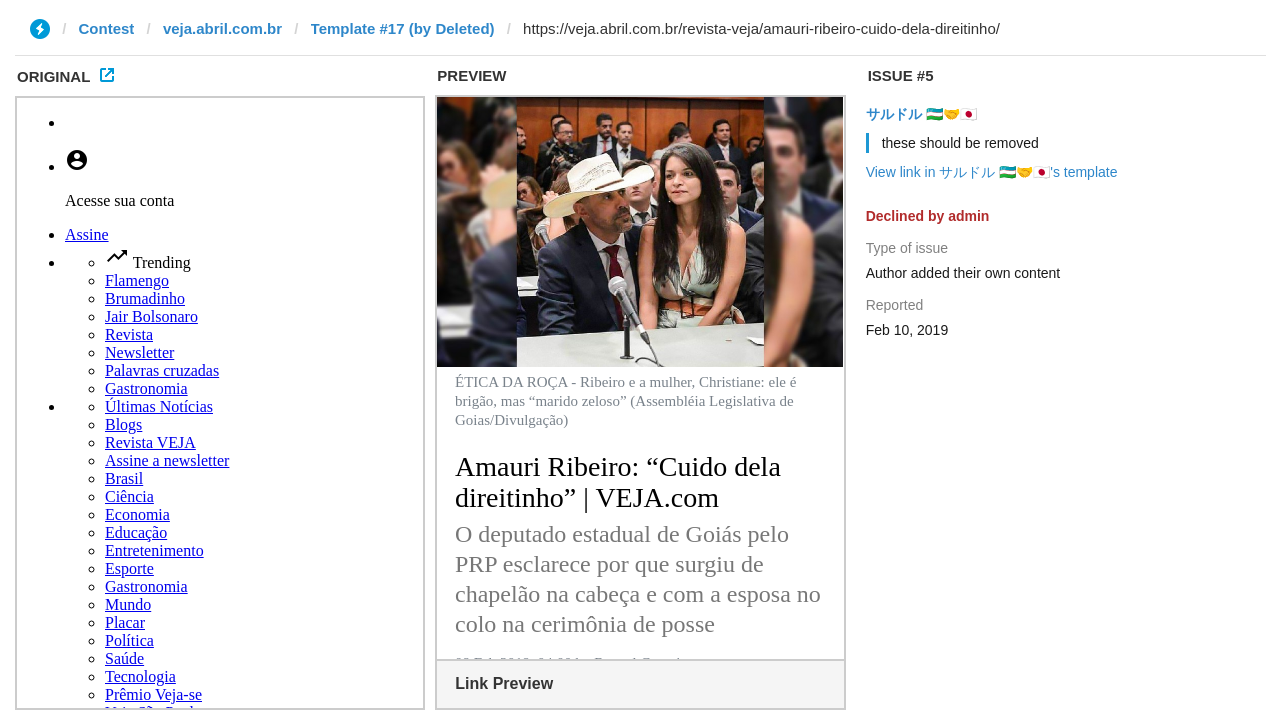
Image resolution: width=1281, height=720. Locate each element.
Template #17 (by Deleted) (403, 28)
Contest (107, 28)
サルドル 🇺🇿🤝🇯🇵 (921, 114)
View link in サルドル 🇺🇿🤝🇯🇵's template (992, 172)
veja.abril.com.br (222, 28)
